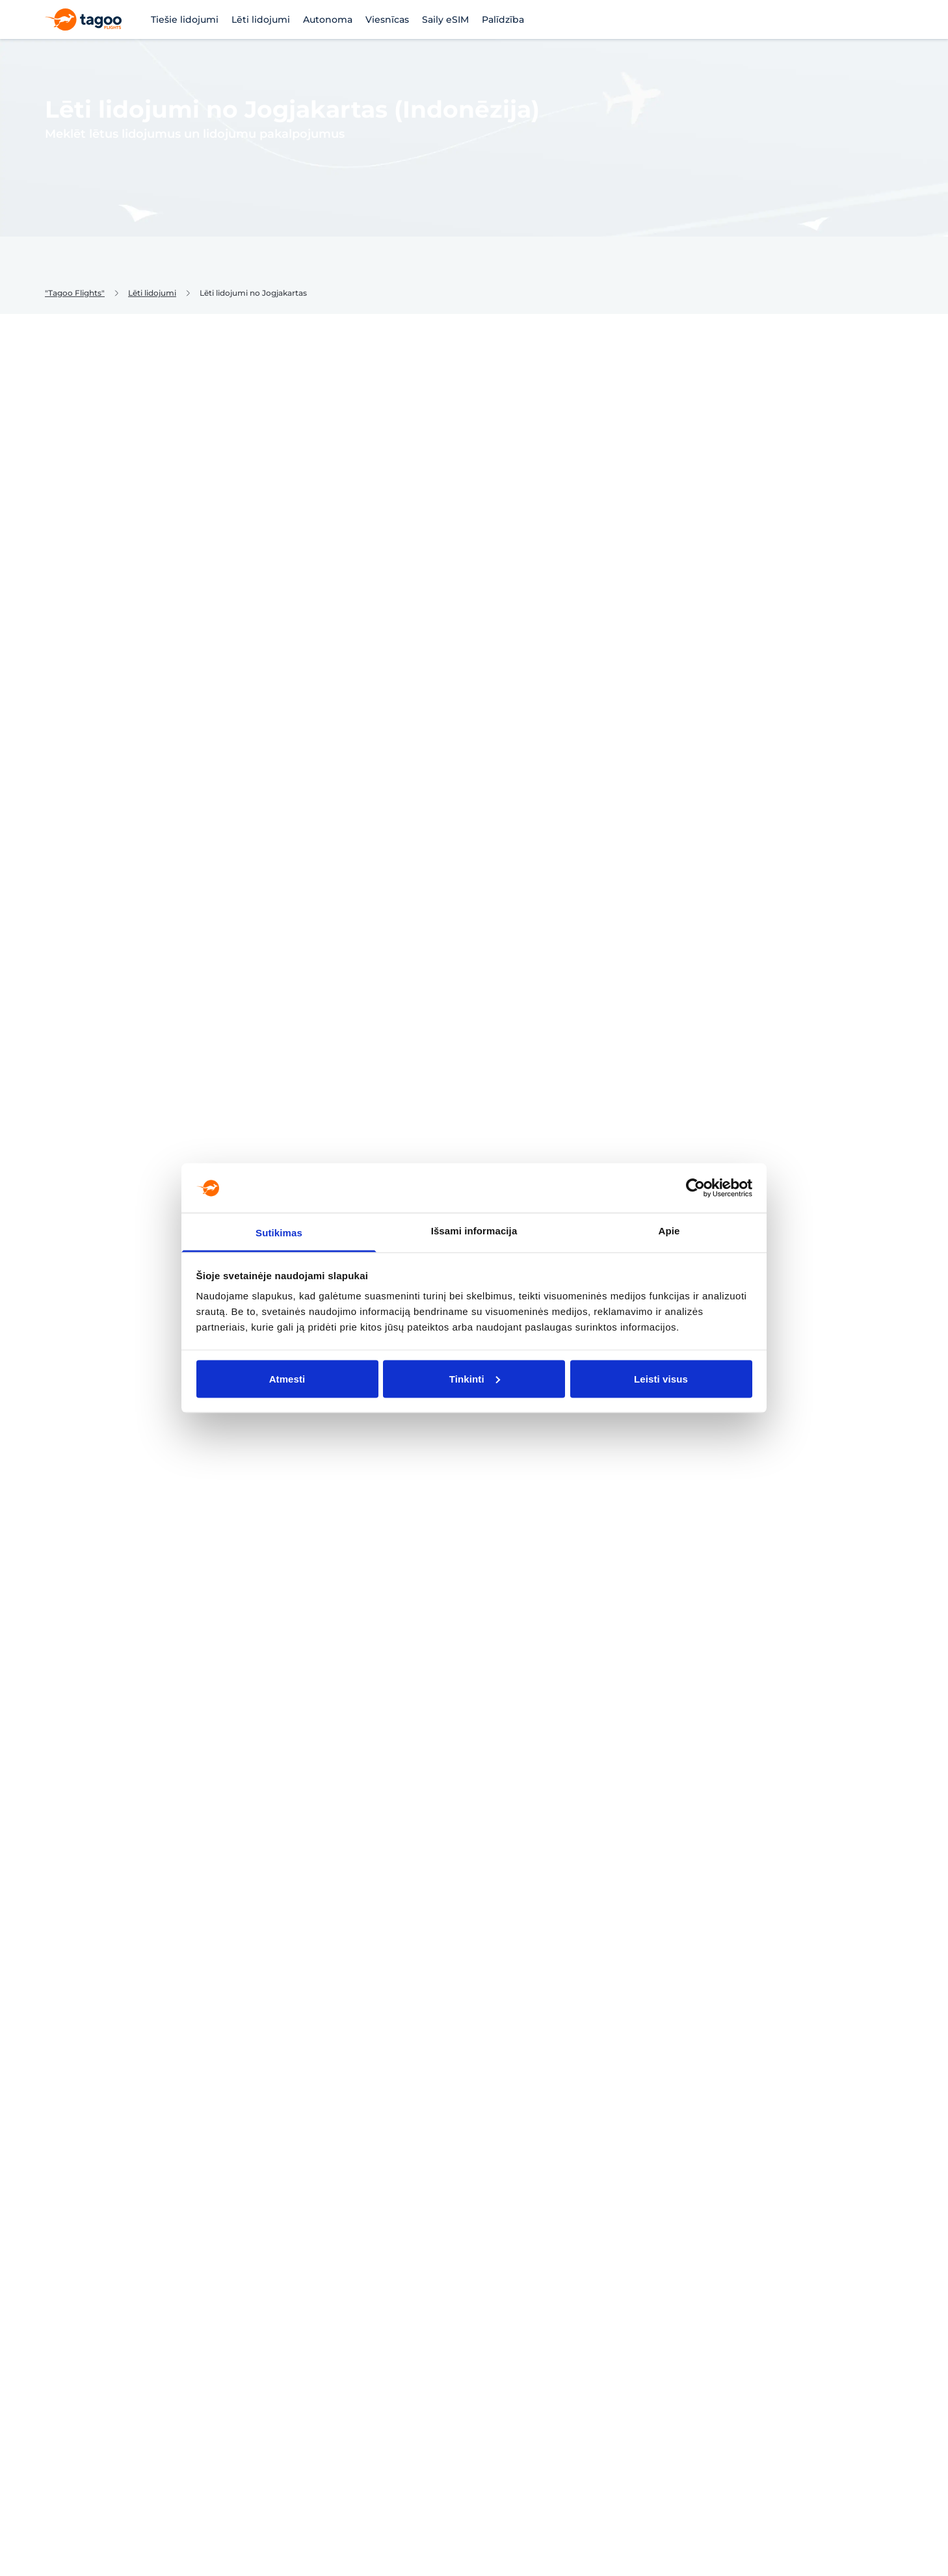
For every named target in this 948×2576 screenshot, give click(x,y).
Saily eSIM (445, 19)
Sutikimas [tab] (279, 1232)
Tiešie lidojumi (184, 19)
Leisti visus (661, 1378)
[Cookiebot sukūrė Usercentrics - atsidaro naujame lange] (695, 1187)
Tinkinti (474, 1378)
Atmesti (287, 1378)
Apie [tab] (669, 1230)
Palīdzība (503, 19)
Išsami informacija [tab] (474, 1230)
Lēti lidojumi (260, 19)
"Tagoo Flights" (75, 293)
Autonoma (327, 19)
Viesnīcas (387, 19)
